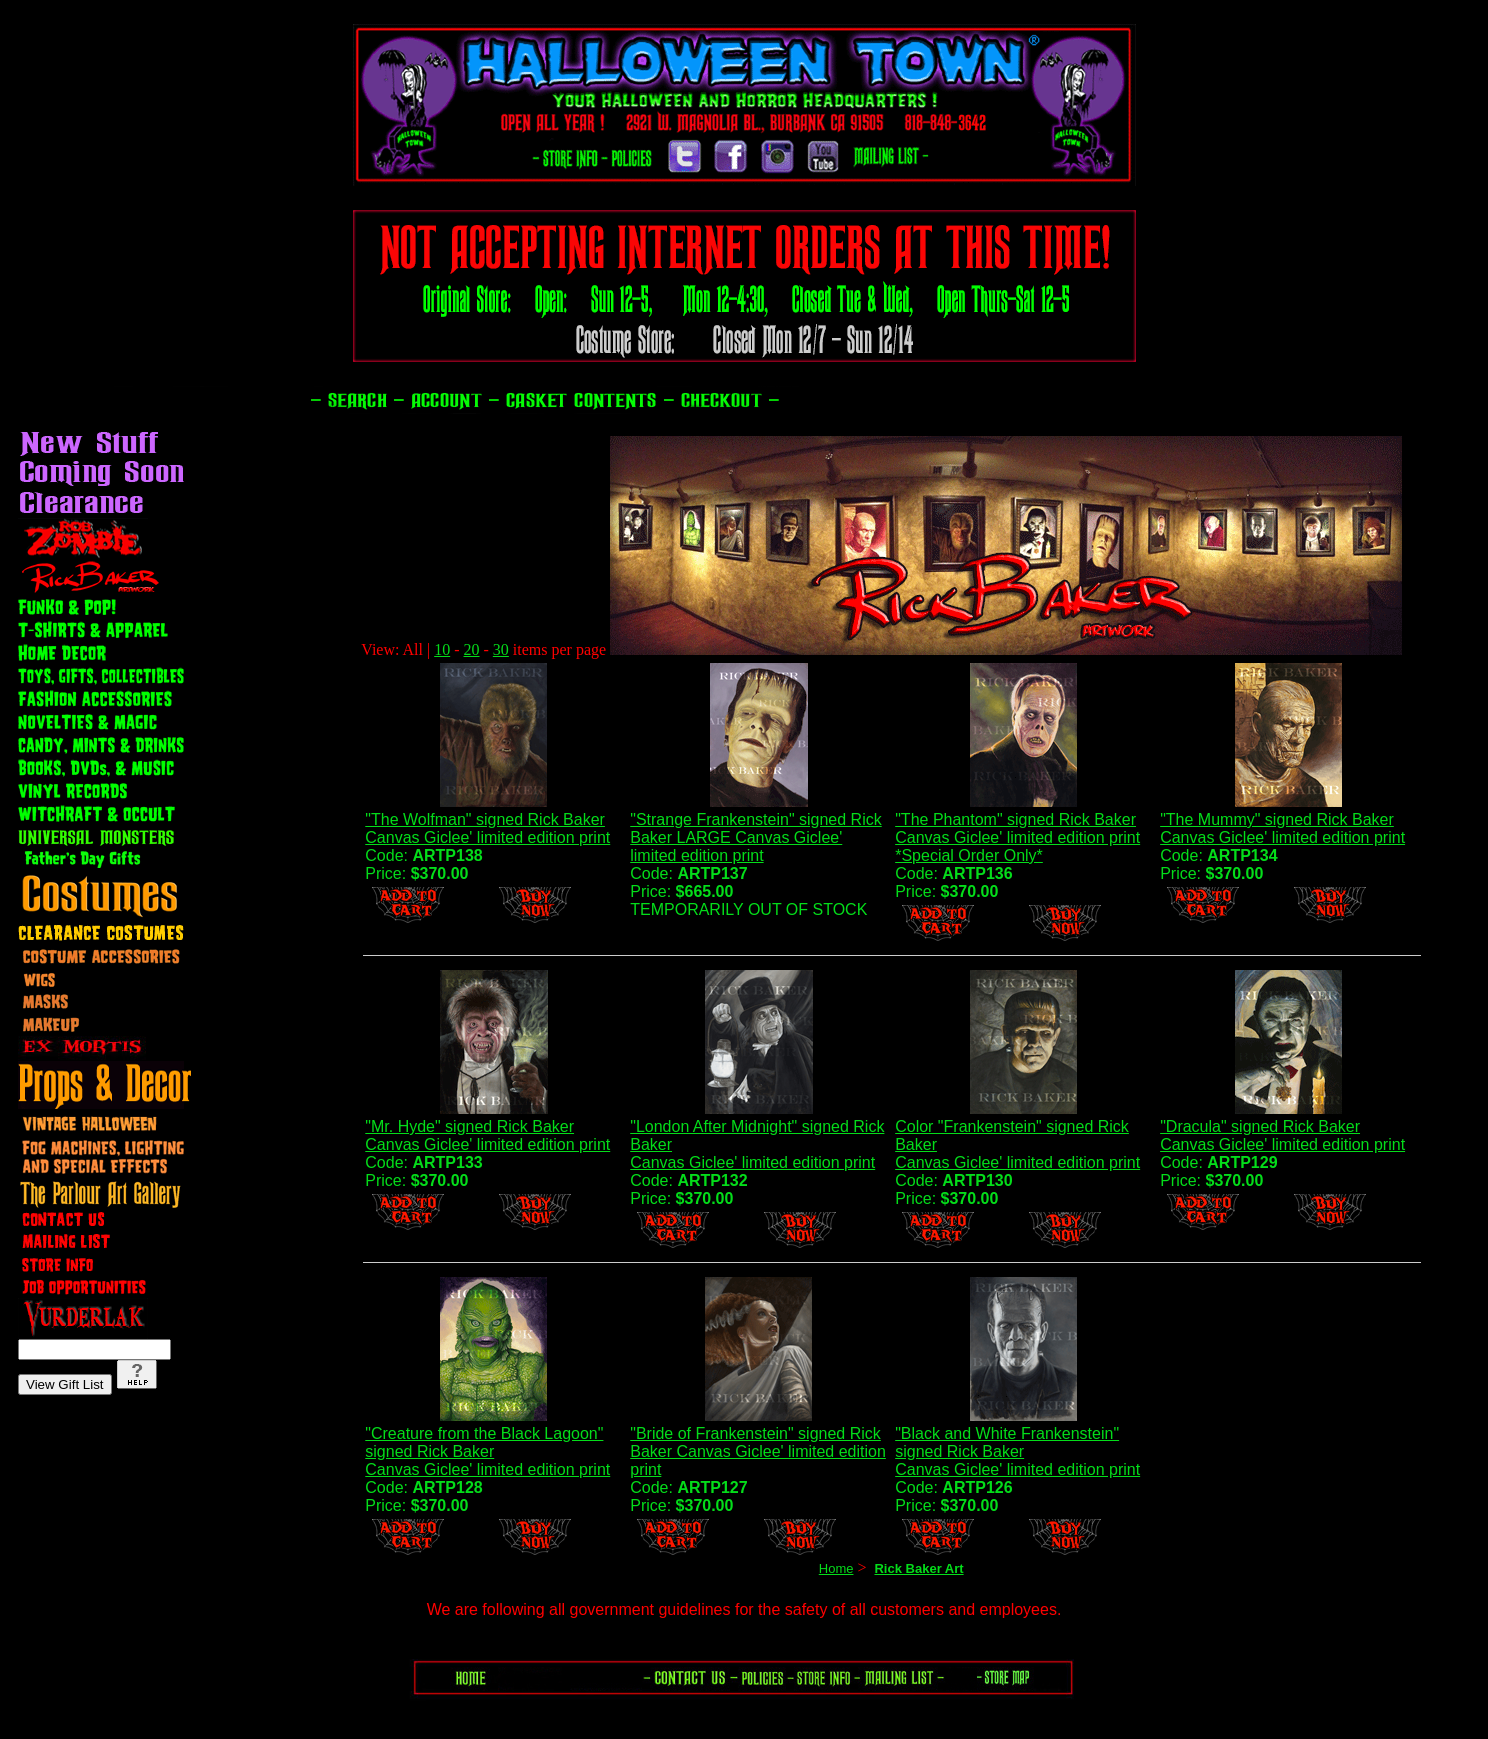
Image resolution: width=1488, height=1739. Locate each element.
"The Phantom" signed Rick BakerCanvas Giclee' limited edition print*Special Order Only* (1017, 837)
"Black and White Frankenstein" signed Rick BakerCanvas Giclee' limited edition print (1017, 1451)
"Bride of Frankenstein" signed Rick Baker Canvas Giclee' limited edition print (758, 1451)
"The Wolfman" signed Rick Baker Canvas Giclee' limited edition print (487, 828)
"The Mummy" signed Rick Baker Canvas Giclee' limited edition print (1282, 828)
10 (442, 649)
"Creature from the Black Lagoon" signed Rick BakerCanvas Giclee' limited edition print (487, 1451)
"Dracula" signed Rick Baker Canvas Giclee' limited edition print (1282, 1135)
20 (472, 649)
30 (501, 649)
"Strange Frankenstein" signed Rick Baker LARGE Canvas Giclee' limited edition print (755, 837)
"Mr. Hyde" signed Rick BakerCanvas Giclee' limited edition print (487, 1135)
